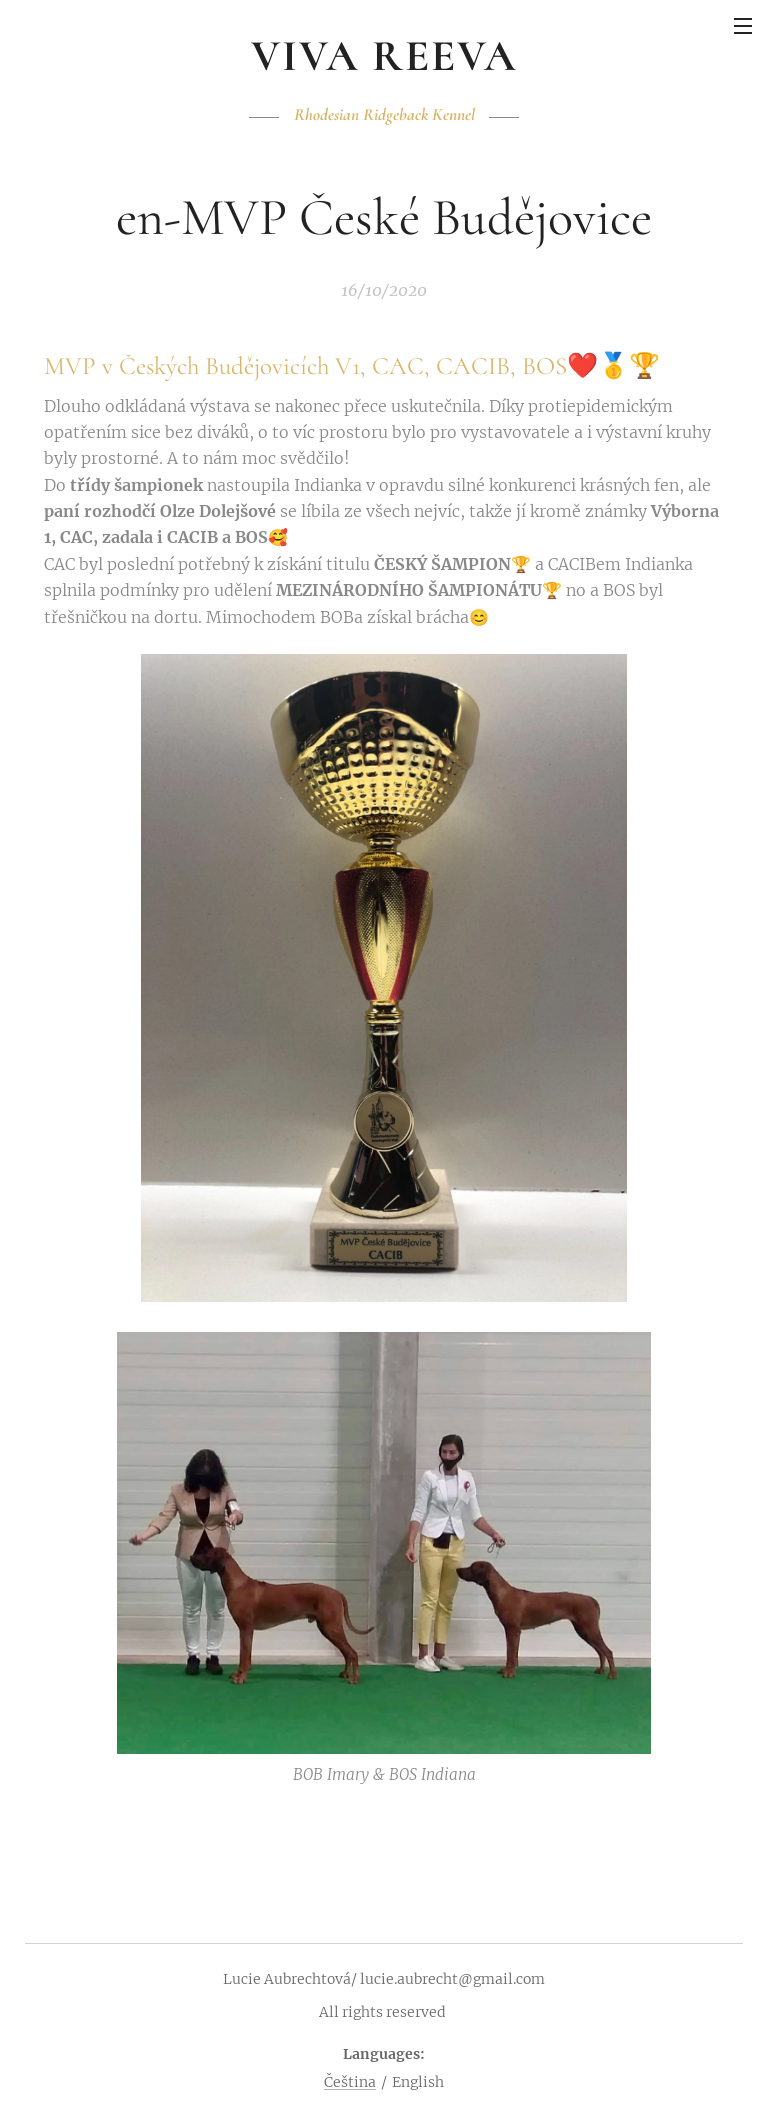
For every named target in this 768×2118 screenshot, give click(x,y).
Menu (743, 26)
